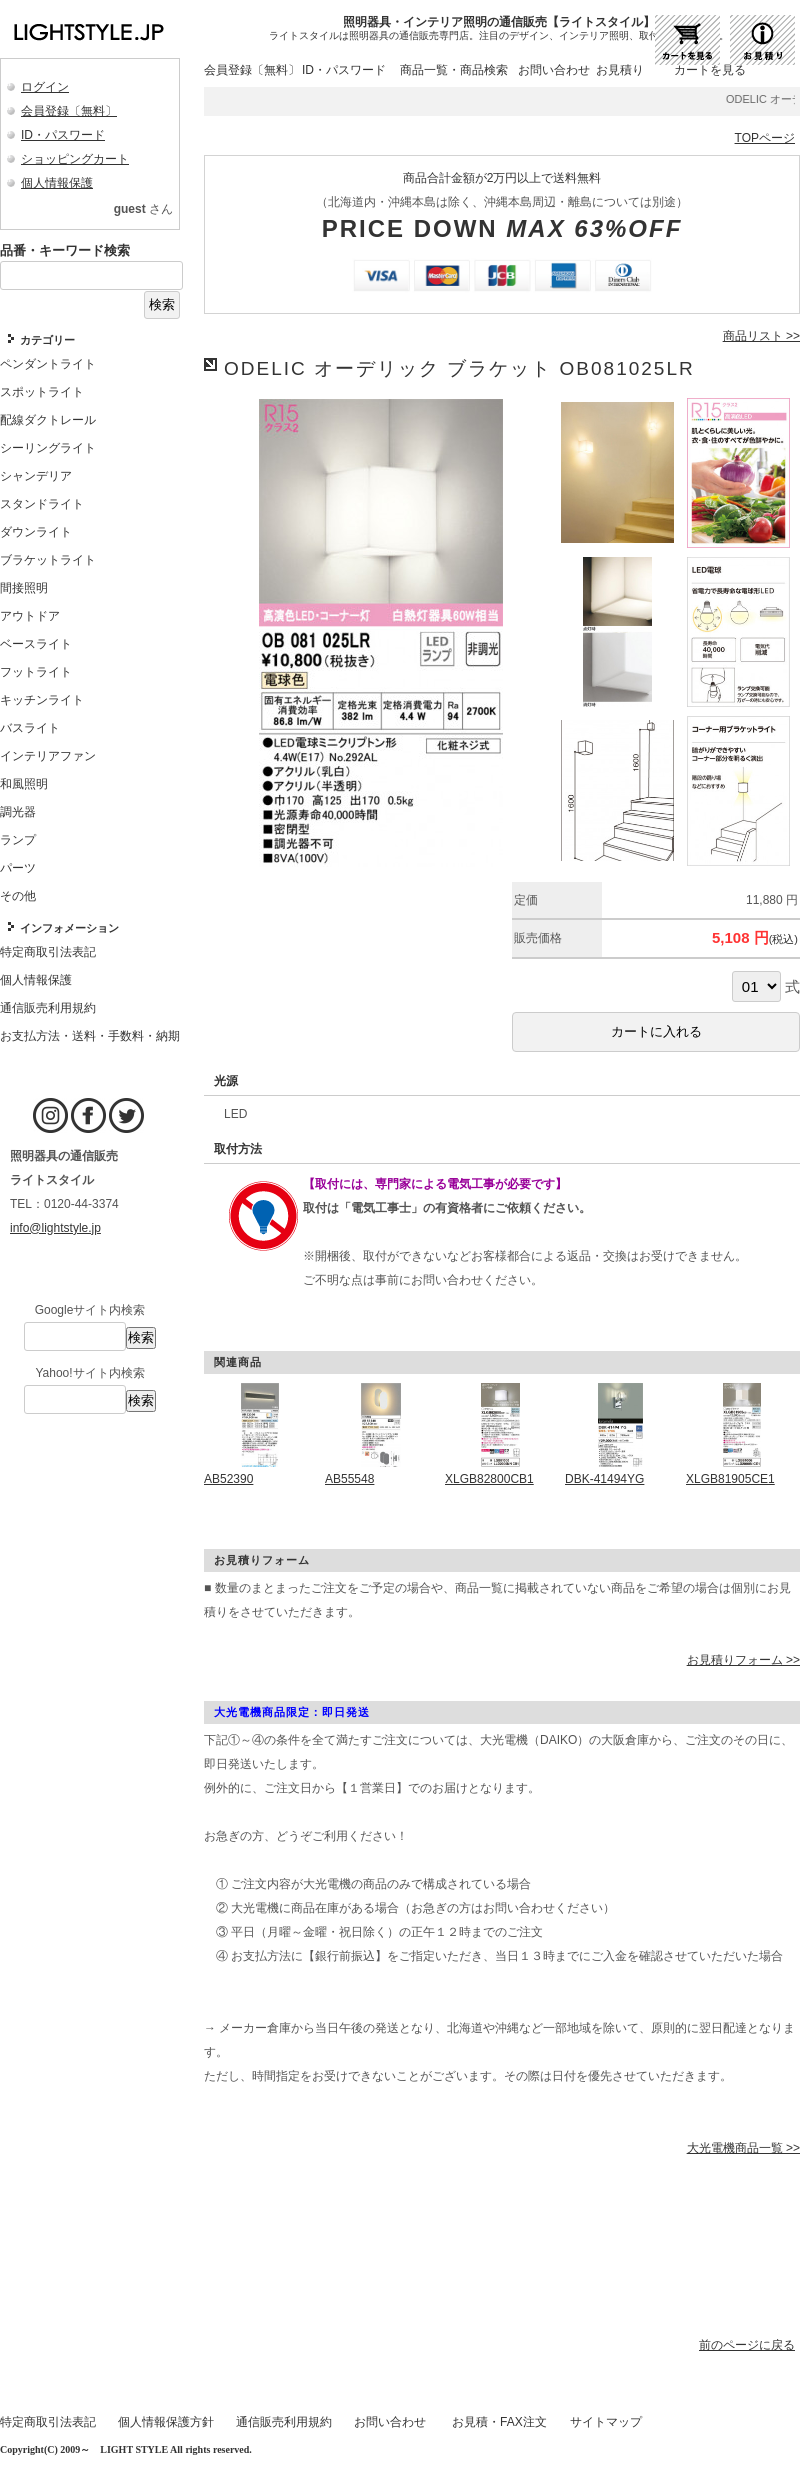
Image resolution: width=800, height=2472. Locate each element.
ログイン (45, 87)
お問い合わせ (554, 70)
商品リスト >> (761, 336)
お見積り (620, 70)
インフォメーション (69, 928)
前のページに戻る (747, 2345)
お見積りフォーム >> (743, 1660)
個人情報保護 (57, 183)
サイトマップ (606, 2422)
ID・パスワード (63, 135)
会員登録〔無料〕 (69, 111)
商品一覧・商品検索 (454, 70)
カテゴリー (47, 340)
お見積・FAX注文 (499, 2422)
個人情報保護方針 (166, 2422)
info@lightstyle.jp (55, 1228)
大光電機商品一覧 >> (743, 2148)
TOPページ (765, 138)
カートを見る (710, 70)
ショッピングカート (75, 159)
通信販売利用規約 (284, 2422)
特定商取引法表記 (48, 2422)
